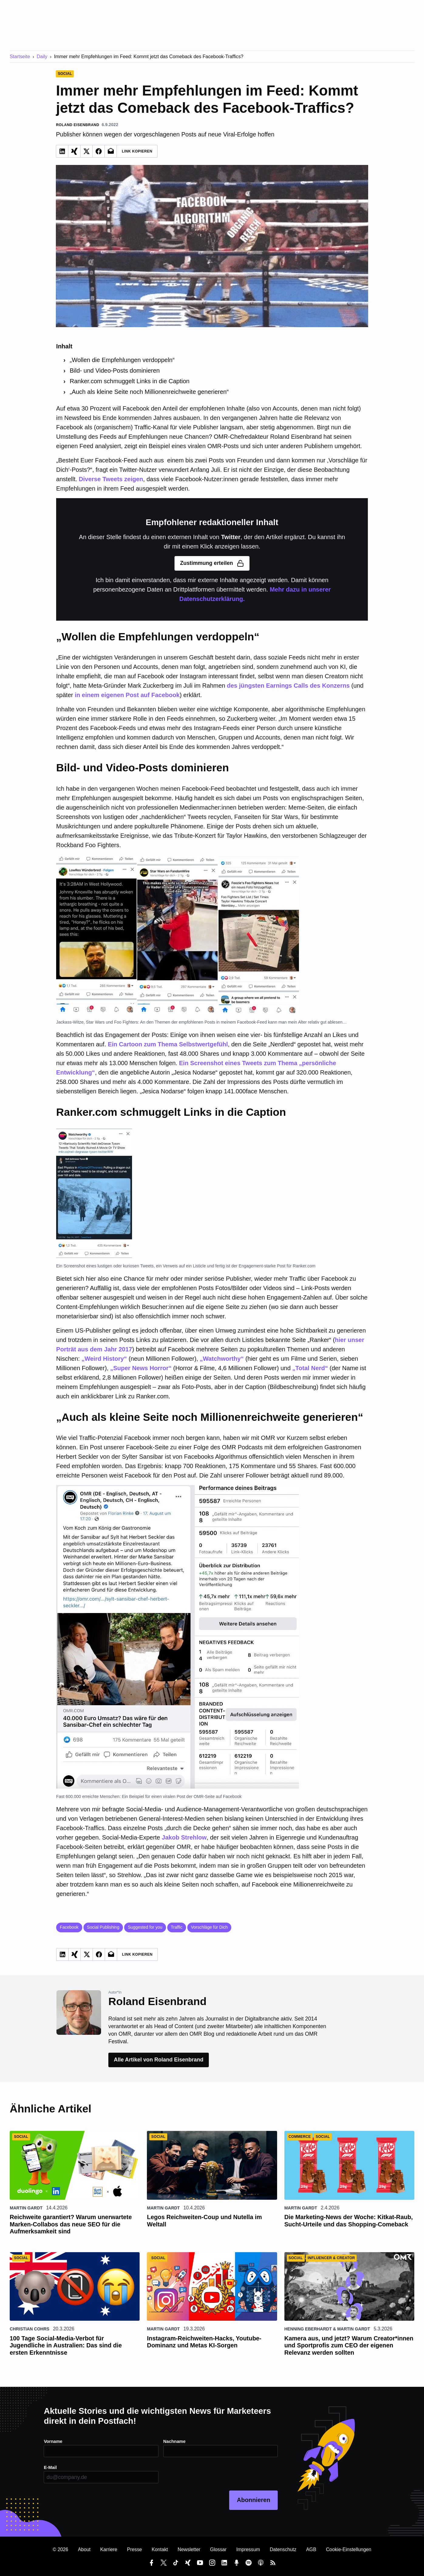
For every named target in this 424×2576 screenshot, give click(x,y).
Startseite (20, 56)
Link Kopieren (137, 151)
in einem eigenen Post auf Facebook (127, 695)
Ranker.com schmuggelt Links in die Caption (130, 381)
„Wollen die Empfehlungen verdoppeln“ (122, 360)
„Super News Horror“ (140, 1368)
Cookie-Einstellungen (348, 2549)
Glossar (218, 2549)
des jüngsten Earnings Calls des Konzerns (288, 685)
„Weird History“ (104, 1358)
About (84, 2549)
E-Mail (51, 2467)
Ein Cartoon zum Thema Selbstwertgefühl (168, 1044)
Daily (42, 56)
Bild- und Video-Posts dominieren (115, 370)
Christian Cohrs (29, 2328)
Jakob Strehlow (184, 1837)
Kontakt (160, 2549)
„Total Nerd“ (310, 1368)
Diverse (90, 479)
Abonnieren (253, 2500)
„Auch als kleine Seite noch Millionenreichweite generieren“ (149, 391)
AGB (311, 2549)
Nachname (175, 2441)
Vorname (54, 2441)
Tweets (112, 479)
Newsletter (189, 2549)
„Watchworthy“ (222, 1358)
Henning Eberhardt (308, 2328)
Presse (134, 2549)
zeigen (133, 479)
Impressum (248, 2549)
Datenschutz (283, 2549)
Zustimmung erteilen (212, 563)
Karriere (108, 2549)
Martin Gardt (26, 2207)
